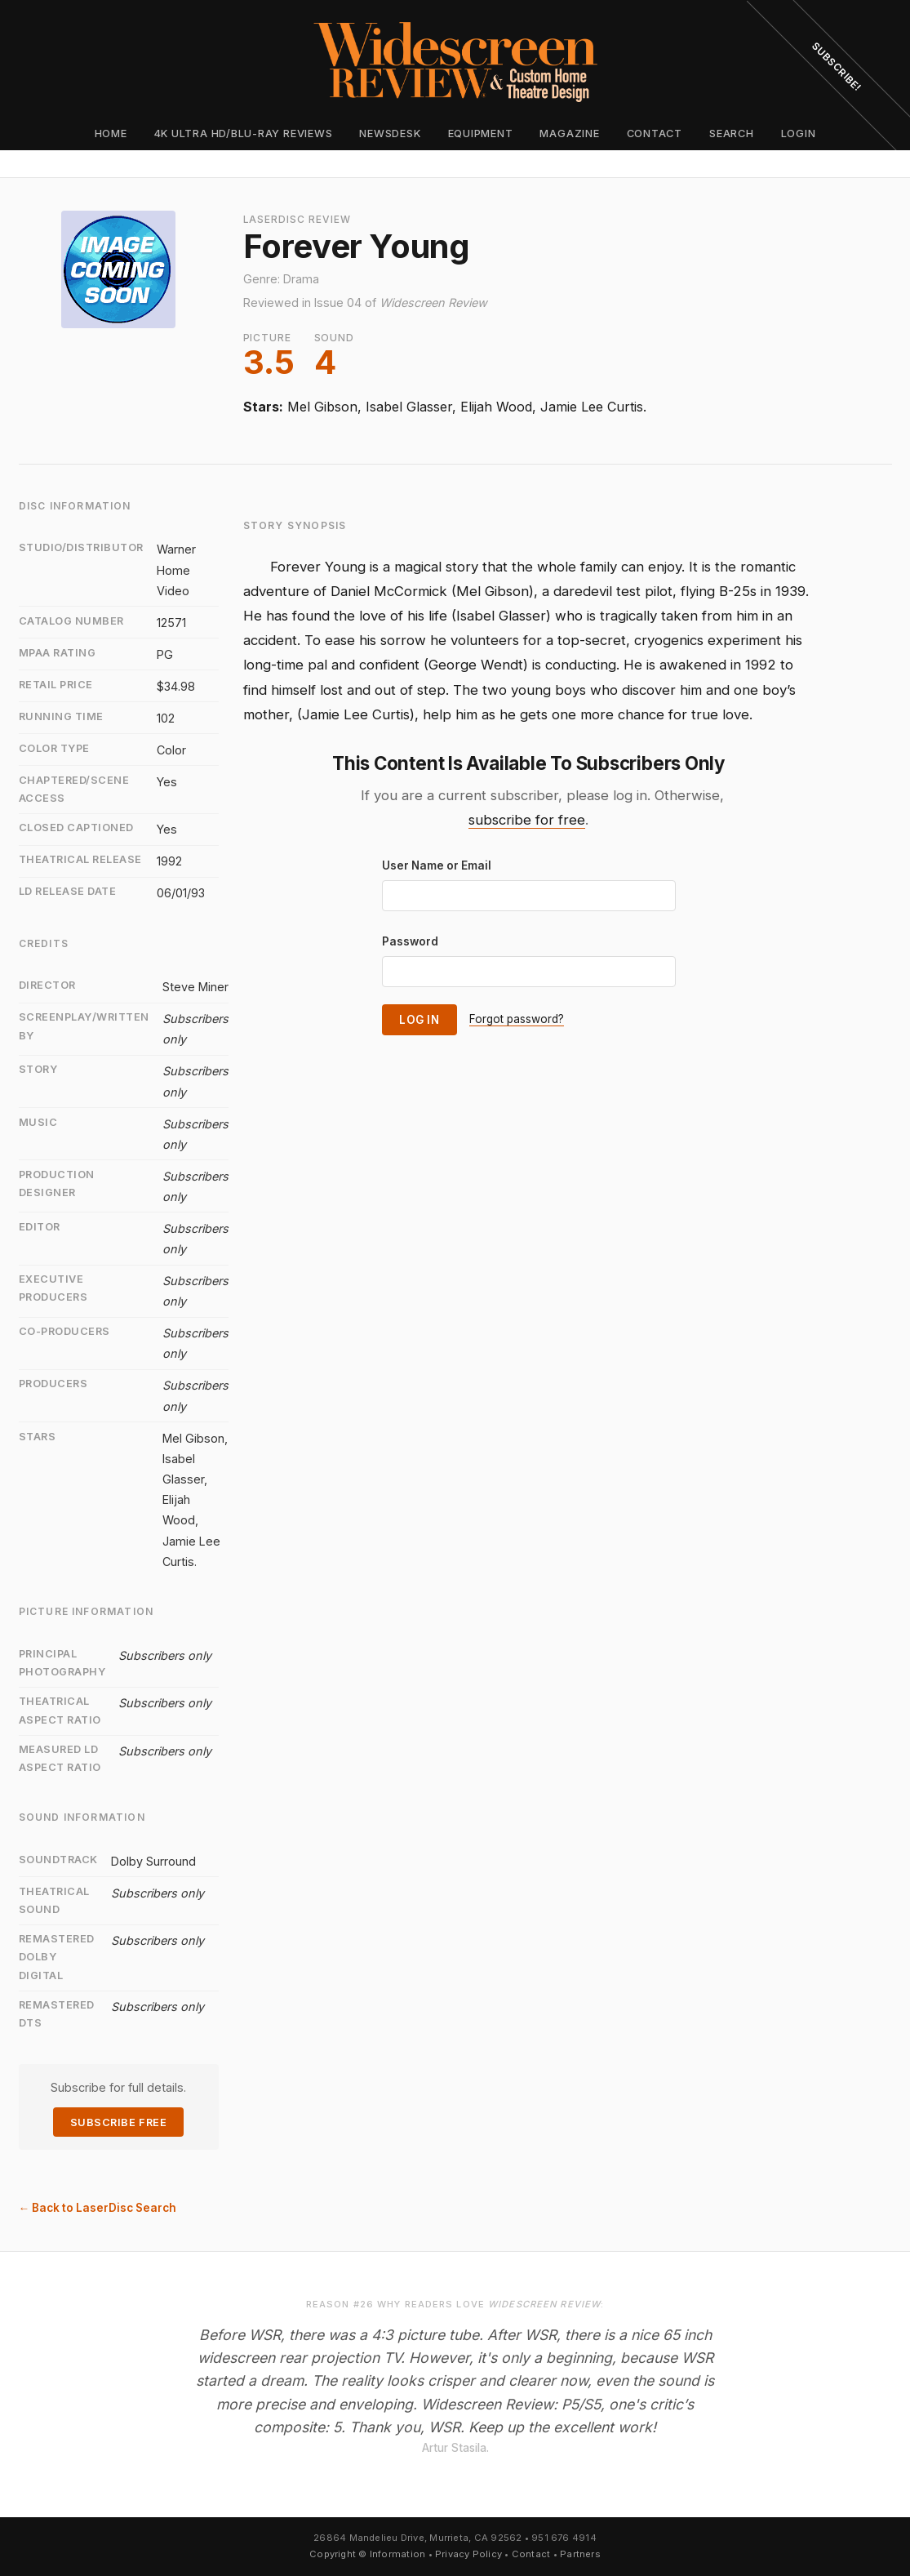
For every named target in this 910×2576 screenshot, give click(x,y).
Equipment (480, 133)
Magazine (569, 133)
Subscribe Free (118, 2122)
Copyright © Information (367, 2554)
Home (111, 133)
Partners (580, 2554)
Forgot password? (516, 1019)
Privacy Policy (468, 2554)
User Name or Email (436, 865)
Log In (419, 1019)
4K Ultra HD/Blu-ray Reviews (243, 133)
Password (410, 941)
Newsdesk (389, 133)
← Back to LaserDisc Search (98, 2207)
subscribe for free (526, 820)
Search (731, 133)
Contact (654, 133)
